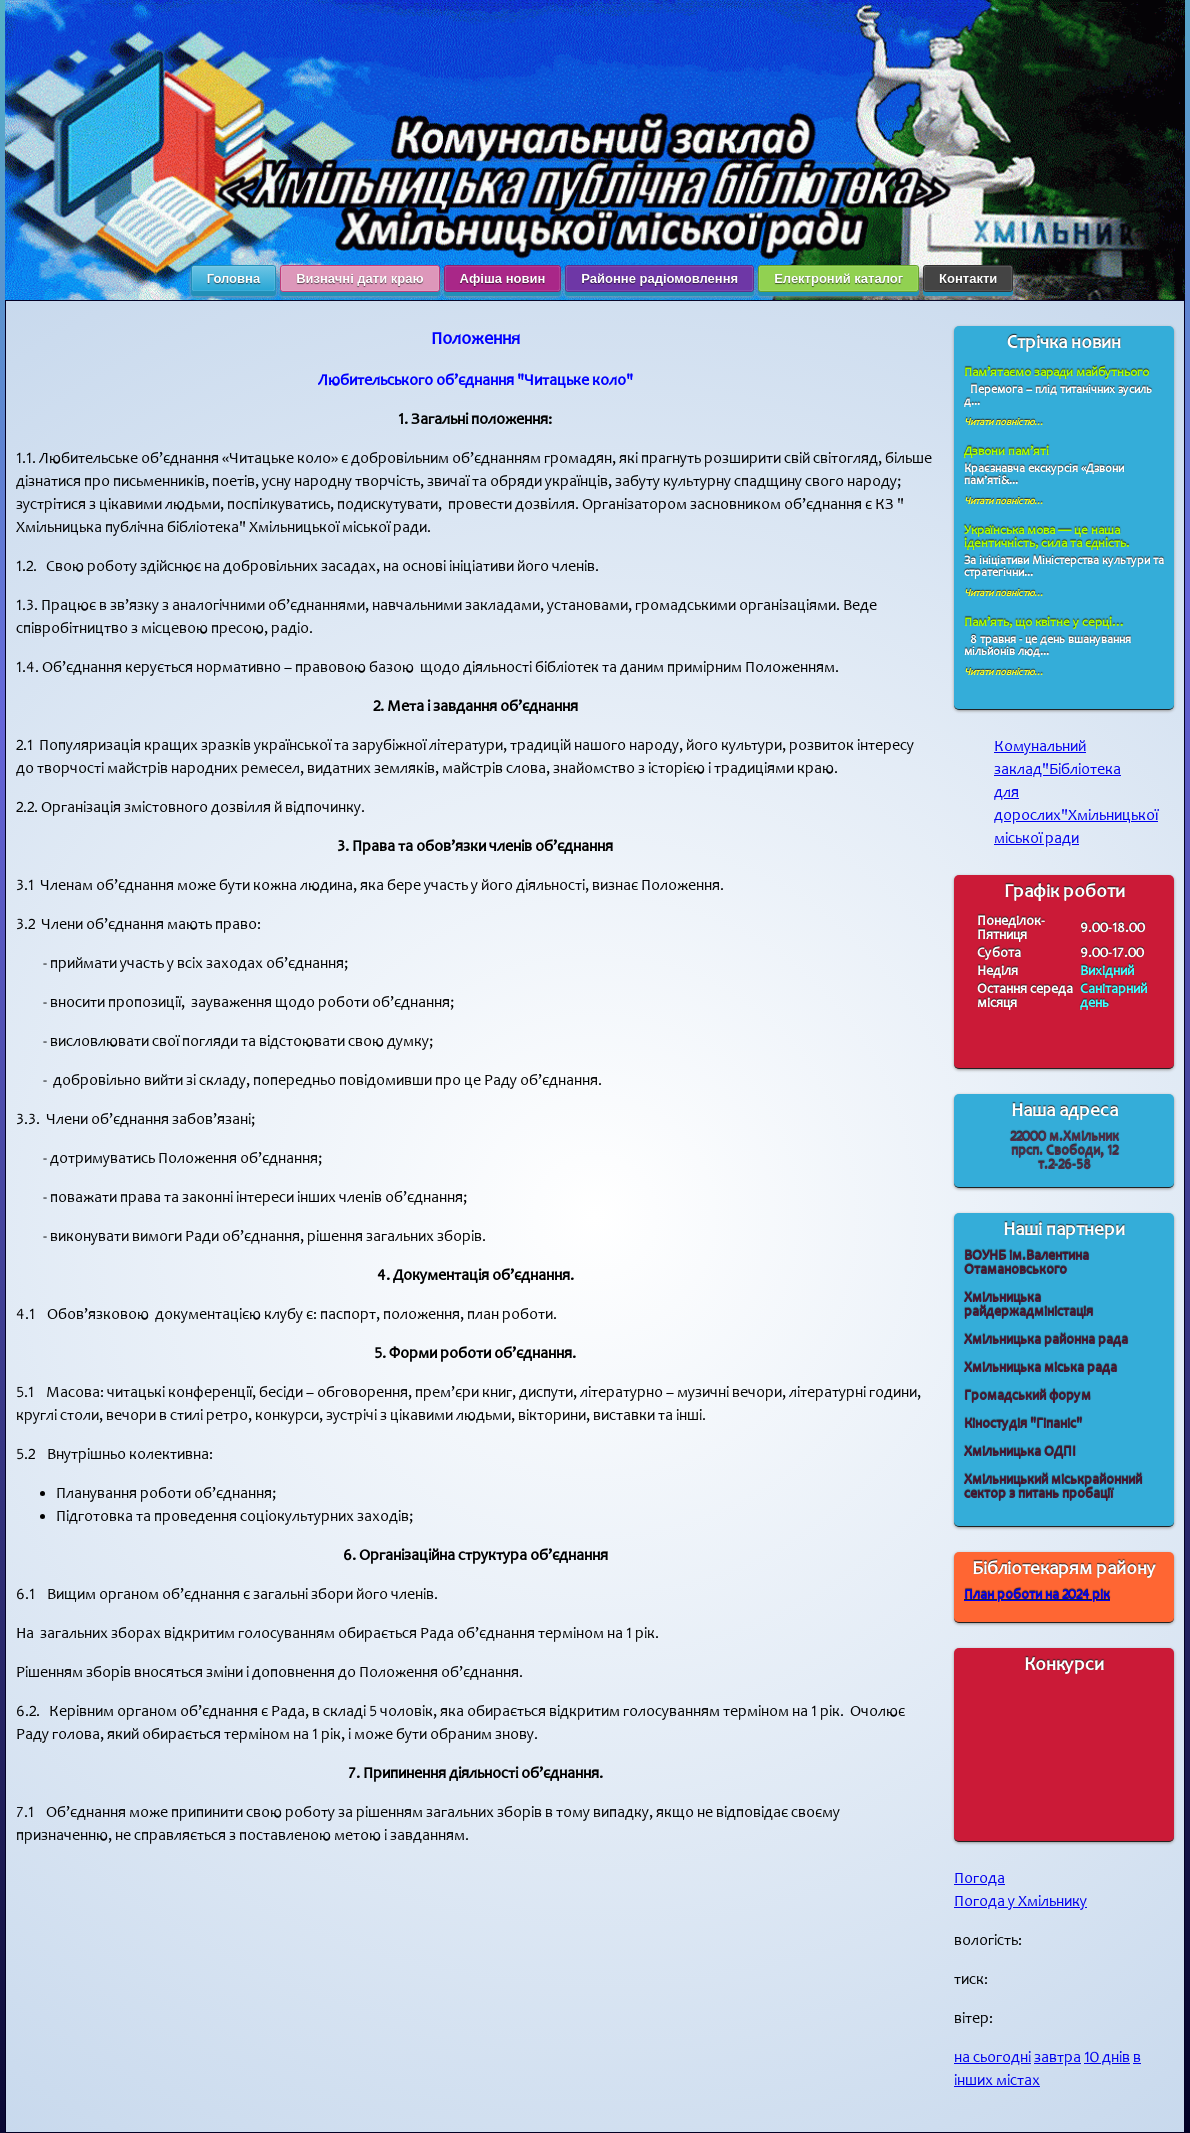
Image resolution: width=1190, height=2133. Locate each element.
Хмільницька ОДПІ (1020, 1451)
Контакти (968, 278)
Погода (979, 1878)
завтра (1057, 2057)
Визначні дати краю (359, 278)
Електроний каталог (838, 278)
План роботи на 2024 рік (1037, 1594)
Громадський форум (1027, 1395)
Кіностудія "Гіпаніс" (1023, 1423)
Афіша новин (503, 278)
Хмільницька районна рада (1046, 1339)
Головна (233, 278)
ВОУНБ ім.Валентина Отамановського (1026, 1262)
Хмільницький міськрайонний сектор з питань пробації (1053, 1486)
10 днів (1107, 2057)
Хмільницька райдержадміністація (1028, 1304)
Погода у (1020, 1901)
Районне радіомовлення (659, 278)
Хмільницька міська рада (1040, 1367)
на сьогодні (992, 2057)
